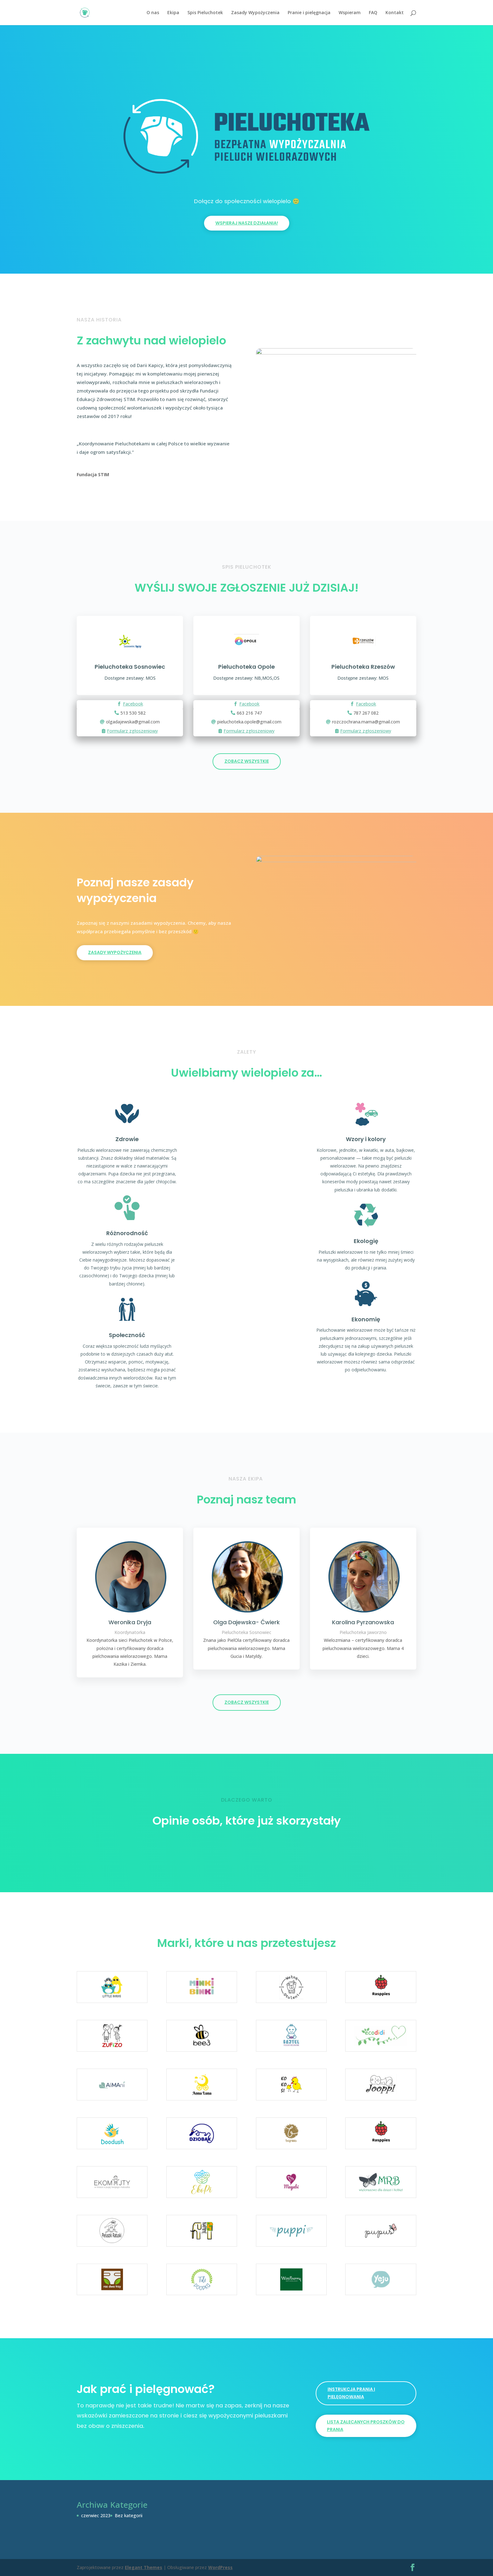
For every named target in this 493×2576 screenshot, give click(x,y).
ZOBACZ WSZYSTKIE (246, 761)
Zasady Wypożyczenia (255, 12)
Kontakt (394, 12)
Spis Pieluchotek (205, 12)
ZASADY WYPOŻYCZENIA (114, 952)
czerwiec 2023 (95, 2515)
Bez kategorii (128, 2515)
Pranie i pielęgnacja (309, 12)
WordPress (220, 2567)
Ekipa (173, 12)
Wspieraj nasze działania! (246, 223)
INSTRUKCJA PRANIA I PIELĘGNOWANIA (351, 2393)
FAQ (373, 12)
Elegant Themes (143, 2567)
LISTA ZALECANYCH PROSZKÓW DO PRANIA (366, 2426)
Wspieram (350, 12)
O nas (153, 12)
